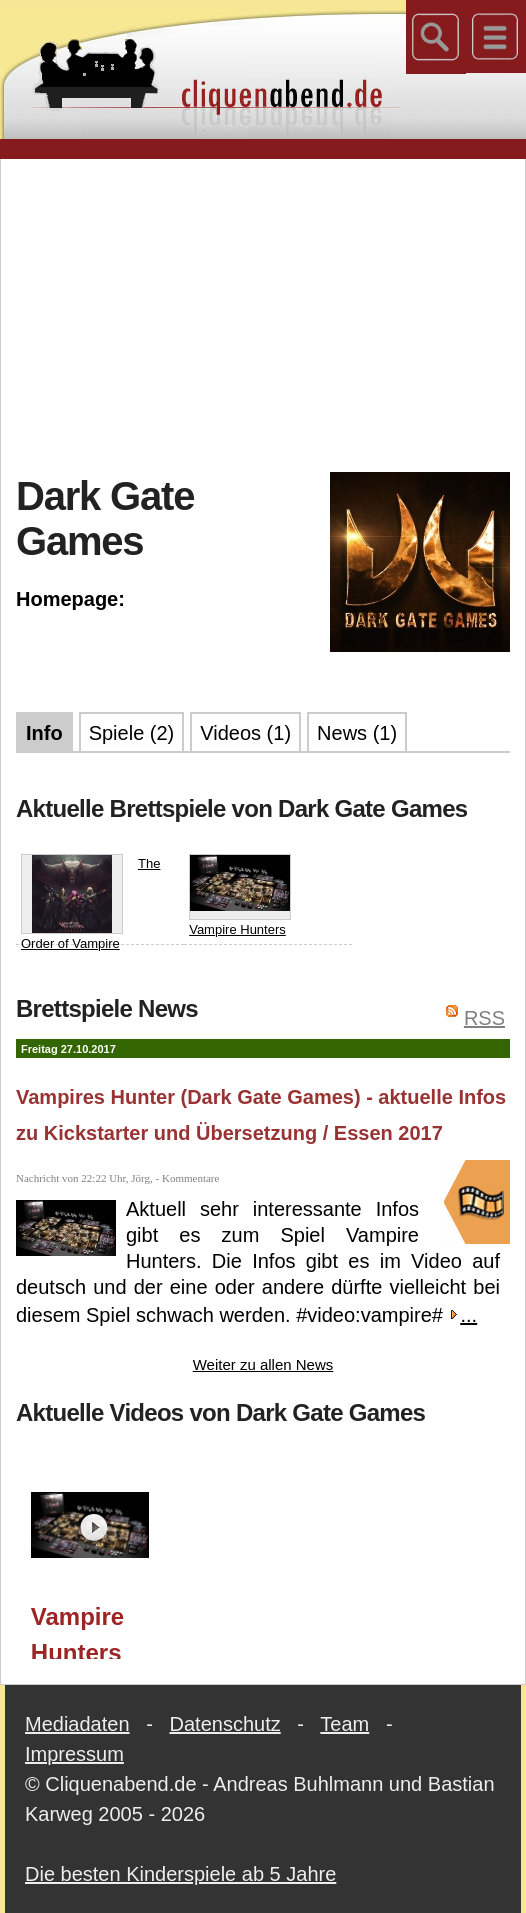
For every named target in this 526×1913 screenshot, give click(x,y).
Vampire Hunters (240, 895)
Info (44, 733)
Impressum (74, 1754)
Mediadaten (77, 1724)
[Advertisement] (271, 314)
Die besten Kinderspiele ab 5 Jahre (180, 1874)
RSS (484, 1018)
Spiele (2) (132, 733)
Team (344, 1724)
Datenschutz (225, 1724)
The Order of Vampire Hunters (90, 912)
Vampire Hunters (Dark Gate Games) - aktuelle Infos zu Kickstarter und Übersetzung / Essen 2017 (97, 1631)
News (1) (357, 733)
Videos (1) (245, 733)
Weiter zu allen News (263, 1364)
